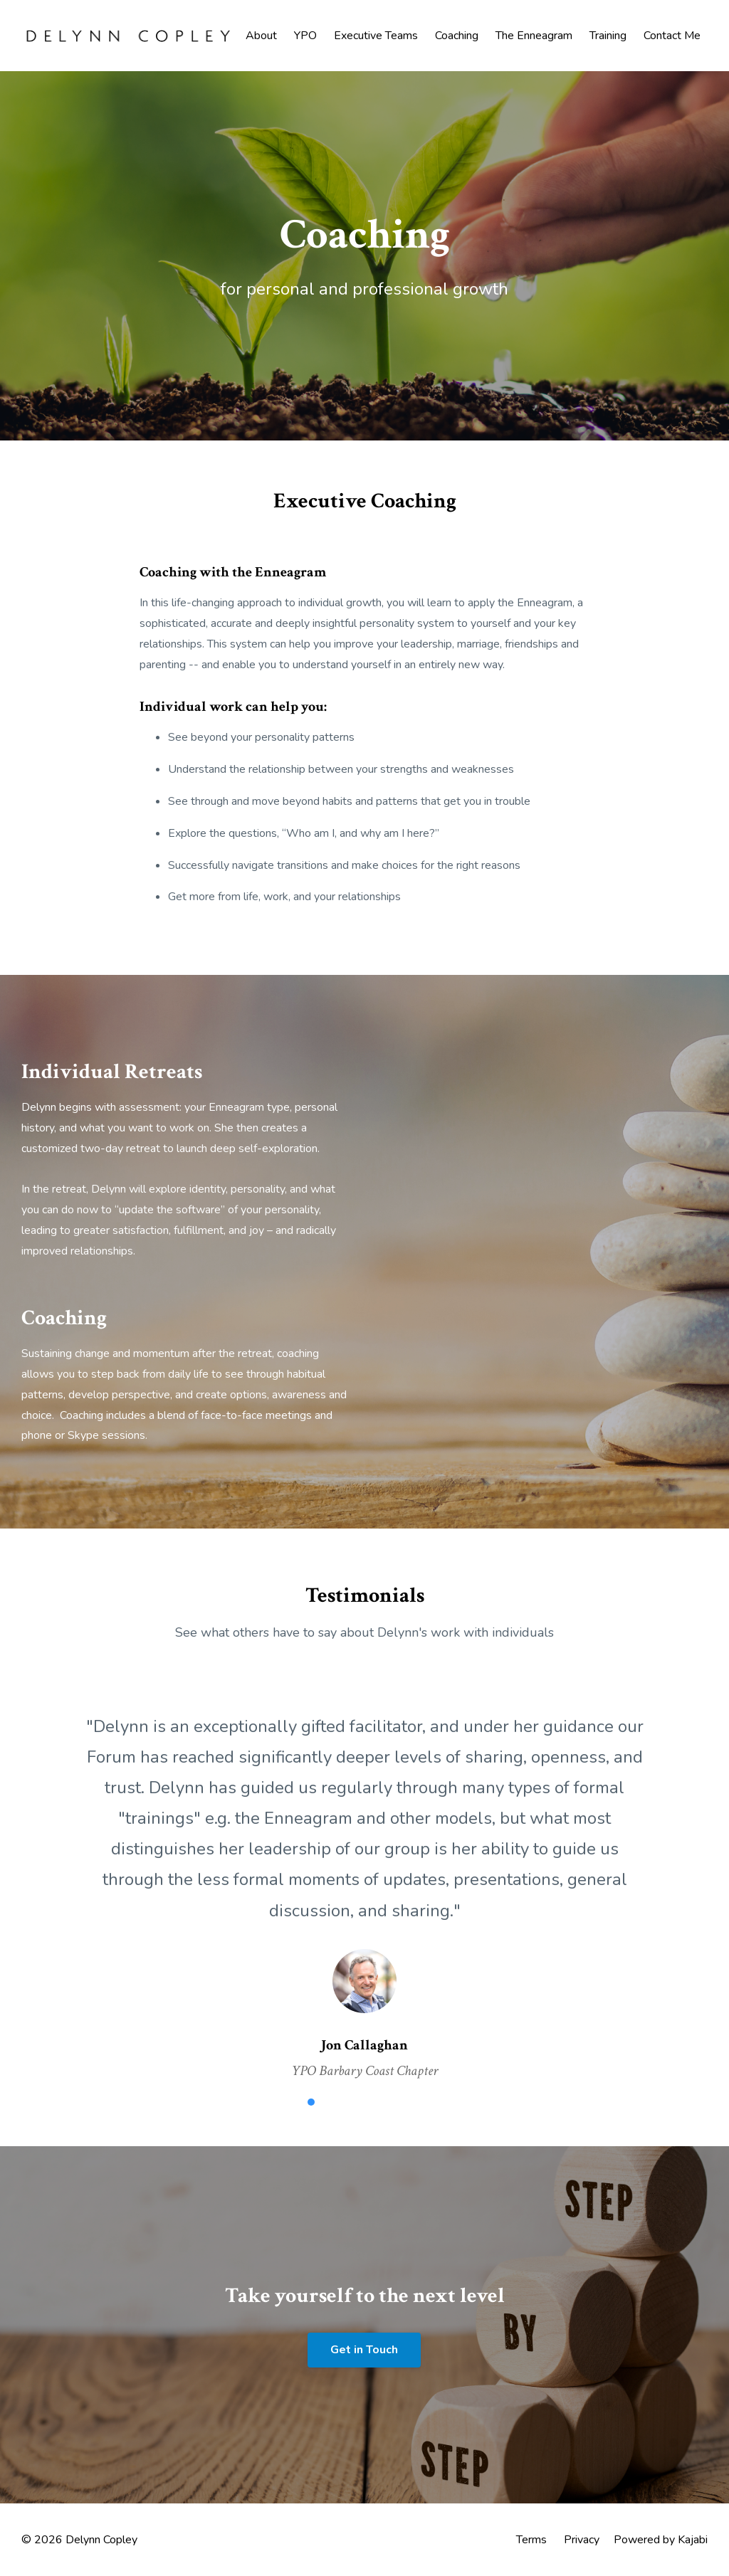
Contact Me (672, 35)
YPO (305, 35)
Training (607, 35)
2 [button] (332, 2102)
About (261, 35)
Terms (531, 2540)
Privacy (581, 2540)
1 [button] (311, 2102)
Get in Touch (364, 2350)
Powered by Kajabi (661, 2540)
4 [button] (375, 2102)
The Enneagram (533, 35)
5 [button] (396, 2102)
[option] (364, 1884)
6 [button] (417, 2102)
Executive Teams (376, 35)
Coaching (456, 35)
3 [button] (353, 2102)
